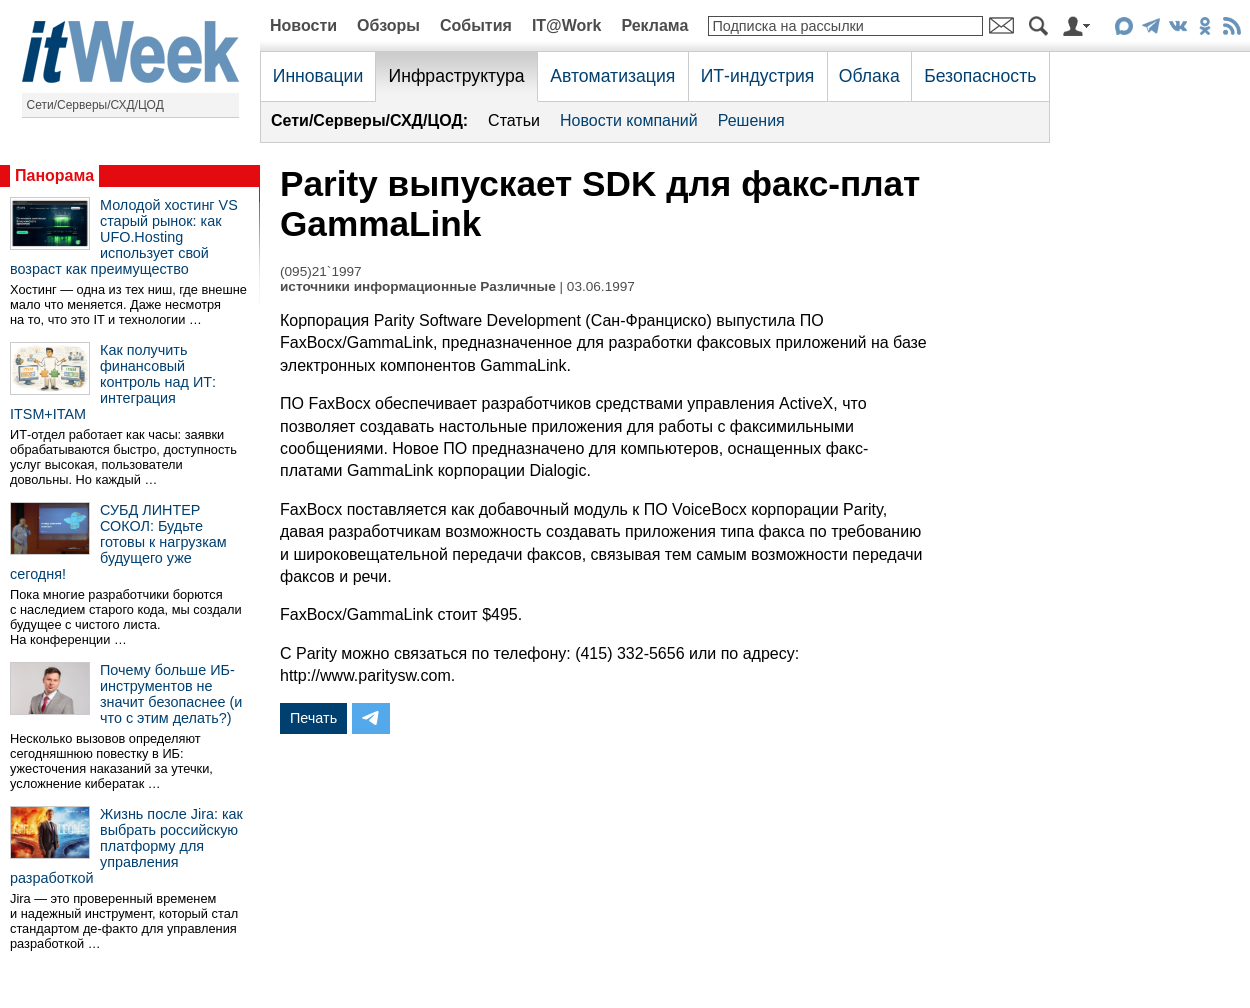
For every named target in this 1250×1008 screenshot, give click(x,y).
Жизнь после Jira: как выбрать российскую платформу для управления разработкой (126, 846)
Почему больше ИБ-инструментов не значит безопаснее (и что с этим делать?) (171, 694)
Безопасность (980, 76)
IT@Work (567, 25)
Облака (869, 76)
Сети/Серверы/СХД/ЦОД (95, 105)
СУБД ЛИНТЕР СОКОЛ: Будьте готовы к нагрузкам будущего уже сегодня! (118, 542)
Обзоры (388, 25)
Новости (303, 25)
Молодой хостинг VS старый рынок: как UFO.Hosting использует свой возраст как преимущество (124, 237)
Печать (313, 718)
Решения (751, 120)
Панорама (54, 175)
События (476, 25)
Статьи (514, 120)
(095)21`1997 (321, 271)
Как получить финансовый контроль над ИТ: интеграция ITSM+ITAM (113, 382)
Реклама (654, 25)
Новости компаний (629, 120)
